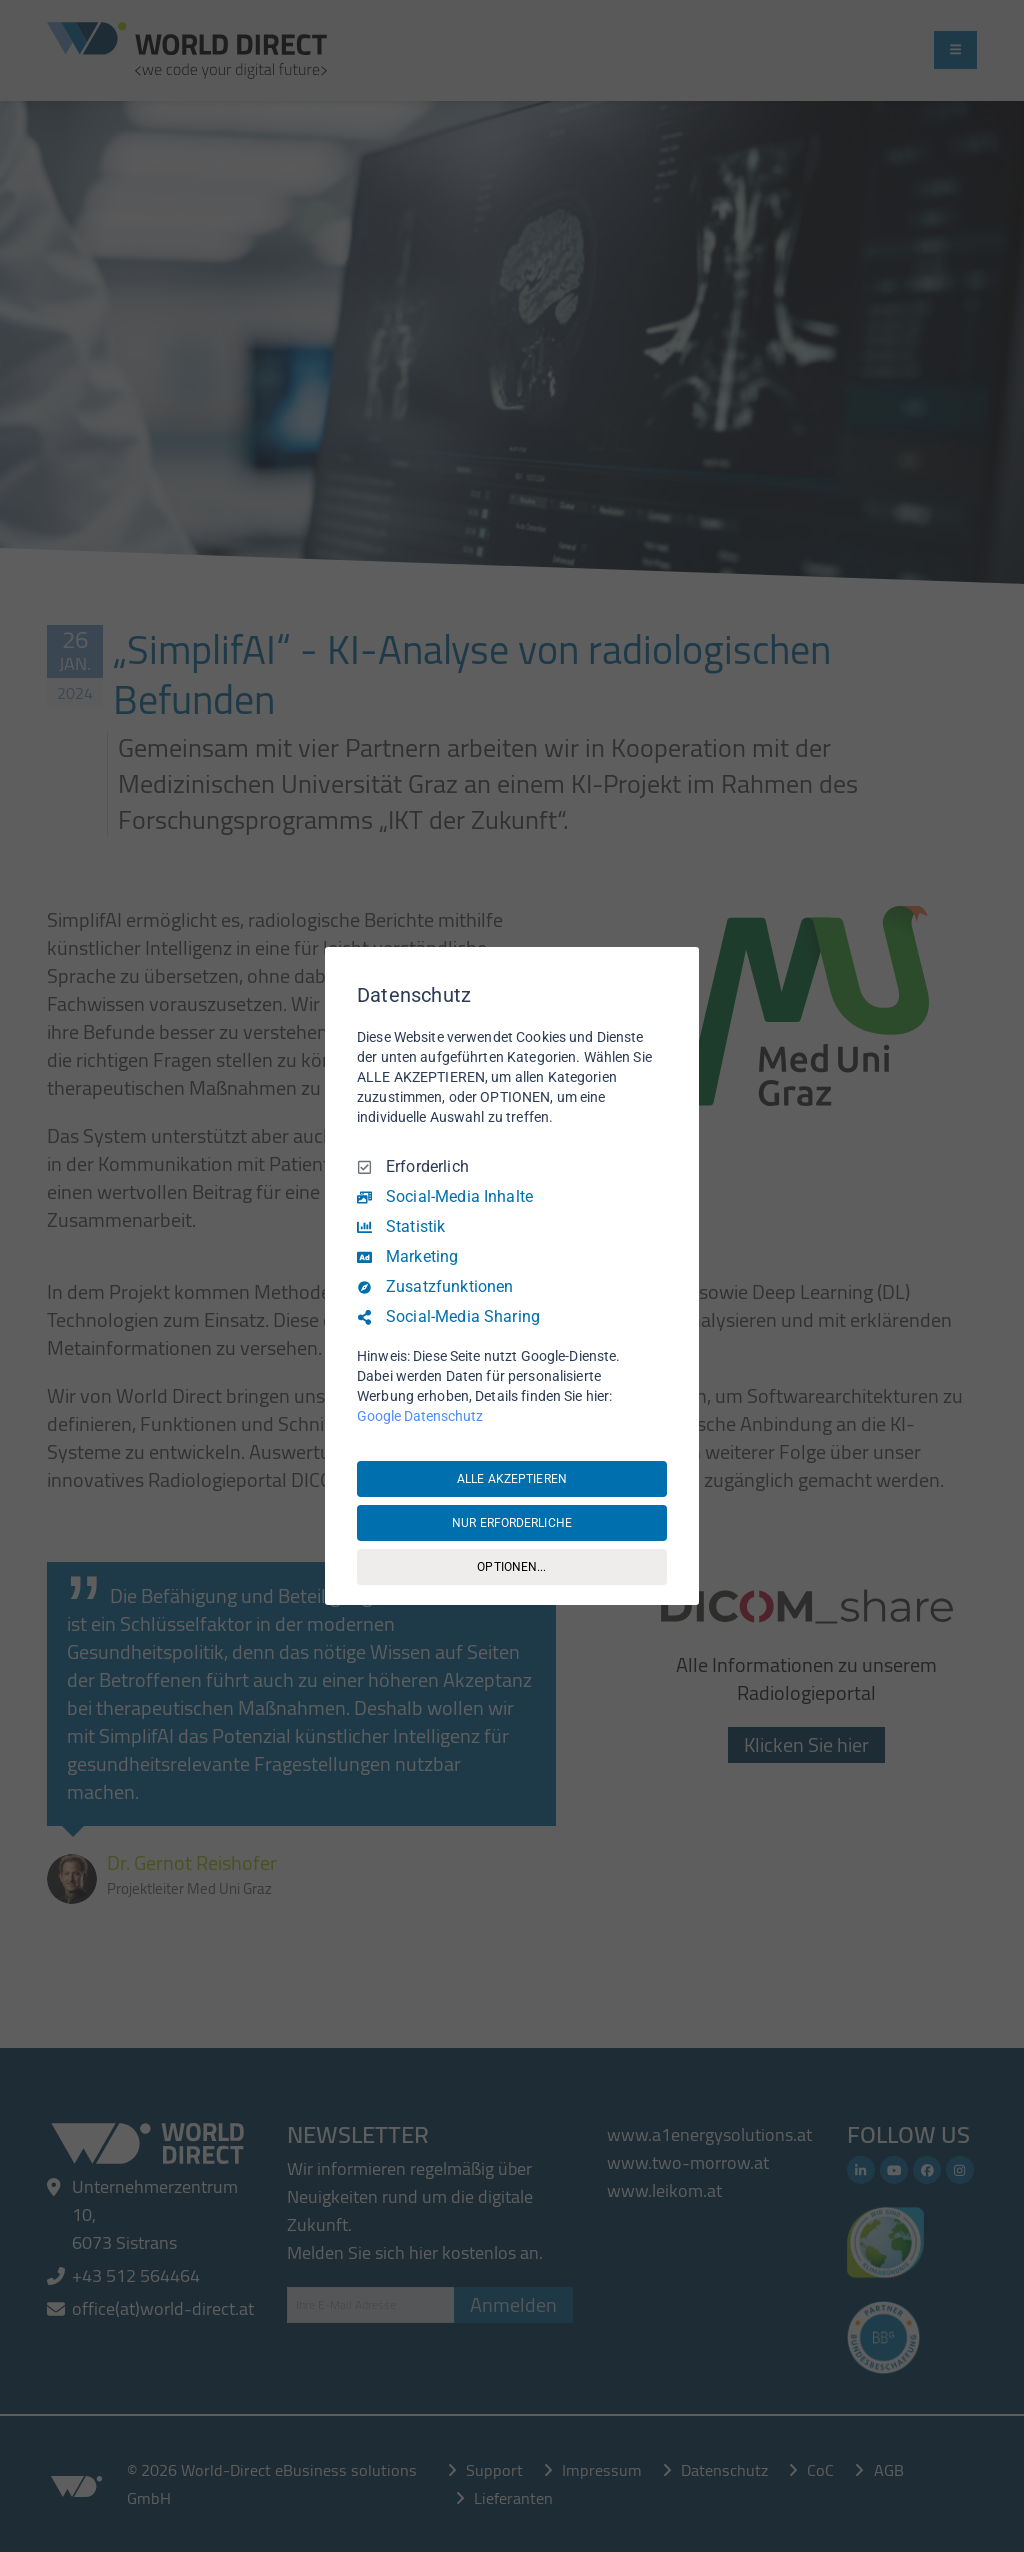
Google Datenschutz (420, 1416)
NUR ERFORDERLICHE (512, 1523)
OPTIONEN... (511, 1567)
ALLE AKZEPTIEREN (512, 1479)
